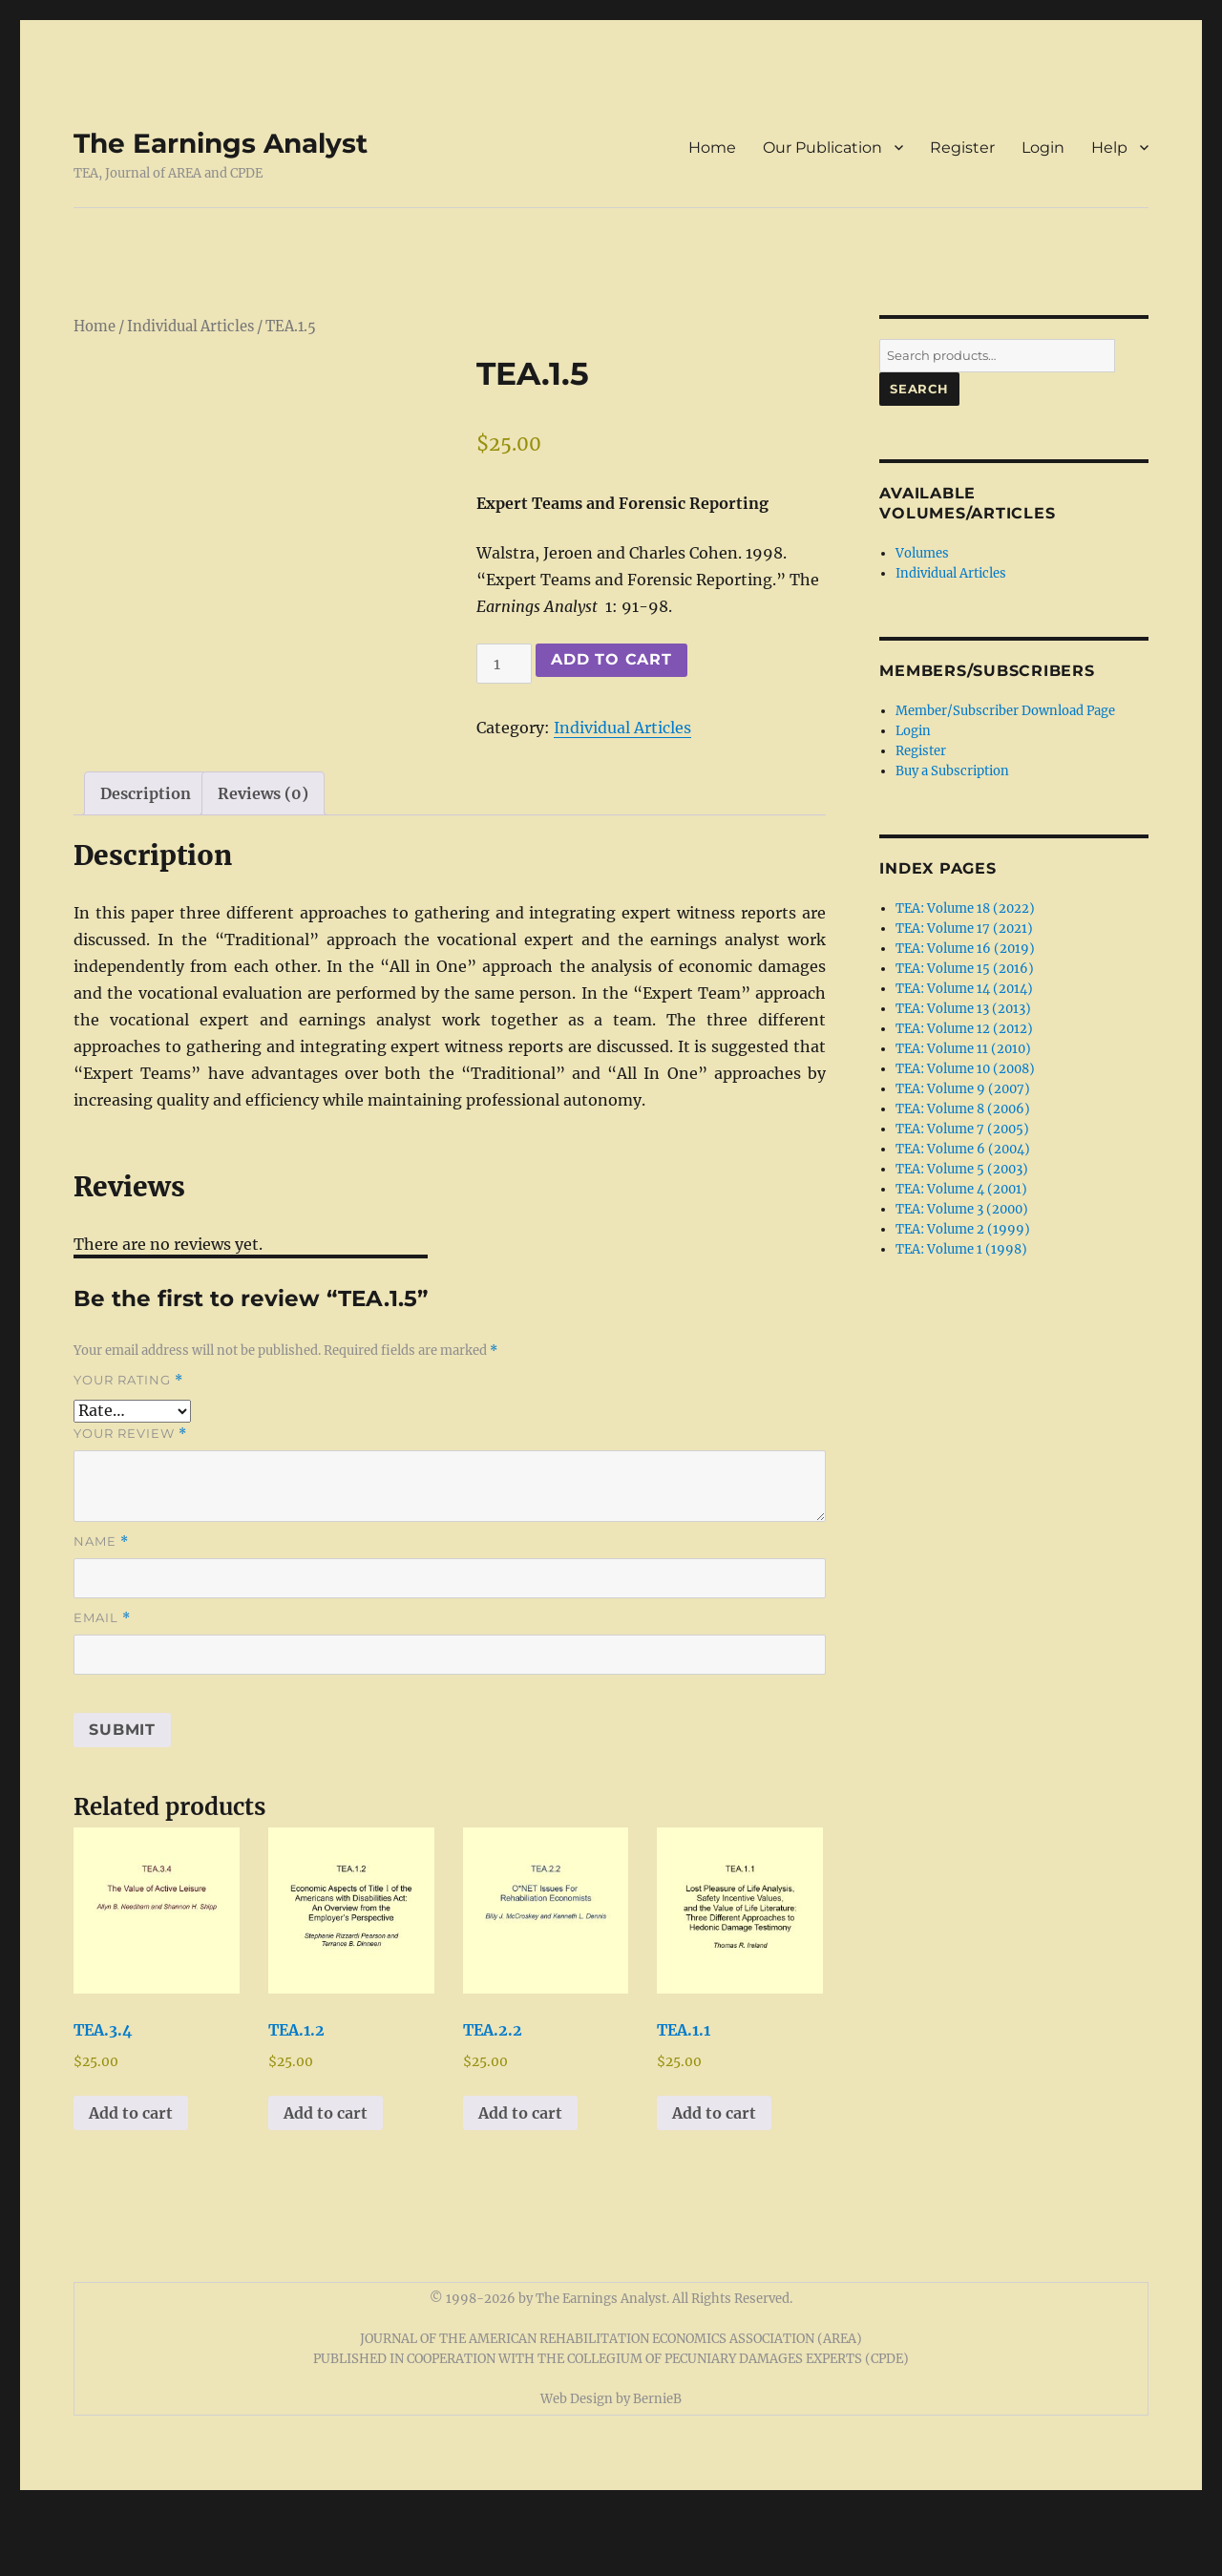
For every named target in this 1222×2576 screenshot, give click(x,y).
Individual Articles (190, 326)
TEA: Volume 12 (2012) (964, 1029)
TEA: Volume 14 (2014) (964, 989)
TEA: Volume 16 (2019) (965, 948)
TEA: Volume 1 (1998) (961, 1249)
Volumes (922, 553)
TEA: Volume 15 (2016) (964, 969)
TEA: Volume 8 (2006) (962, 1109)
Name (101, 1607)
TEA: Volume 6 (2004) (962, 1149)
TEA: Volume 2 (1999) (962, 1229)
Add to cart (611, 659)
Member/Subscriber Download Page (1005, 711)
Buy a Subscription (952, 771)
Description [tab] (145, 858)
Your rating (128, 1446)
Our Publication (822, 147)
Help (1109, 147)
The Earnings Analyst (221, 143)
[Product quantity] (504, 664)
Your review (130, 1499)
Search (919, 388)
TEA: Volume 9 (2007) (962, 1089)
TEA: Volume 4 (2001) (961, 1189)
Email (102, 1684)
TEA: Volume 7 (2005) (962, 1129)
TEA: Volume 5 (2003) (961, 1169)
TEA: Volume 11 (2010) (963, 1049)
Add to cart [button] (131, 2177)
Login (1043, 147)
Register (962, 147)
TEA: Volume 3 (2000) (961, 1209)
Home (712, 147)
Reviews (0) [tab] (263, 858)
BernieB (657, 2465)
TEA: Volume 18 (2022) (965, 908)
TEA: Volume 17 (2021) (964, 928)
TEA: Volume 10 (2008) (965, 1069)
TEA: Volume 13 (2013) (963, 1009)
